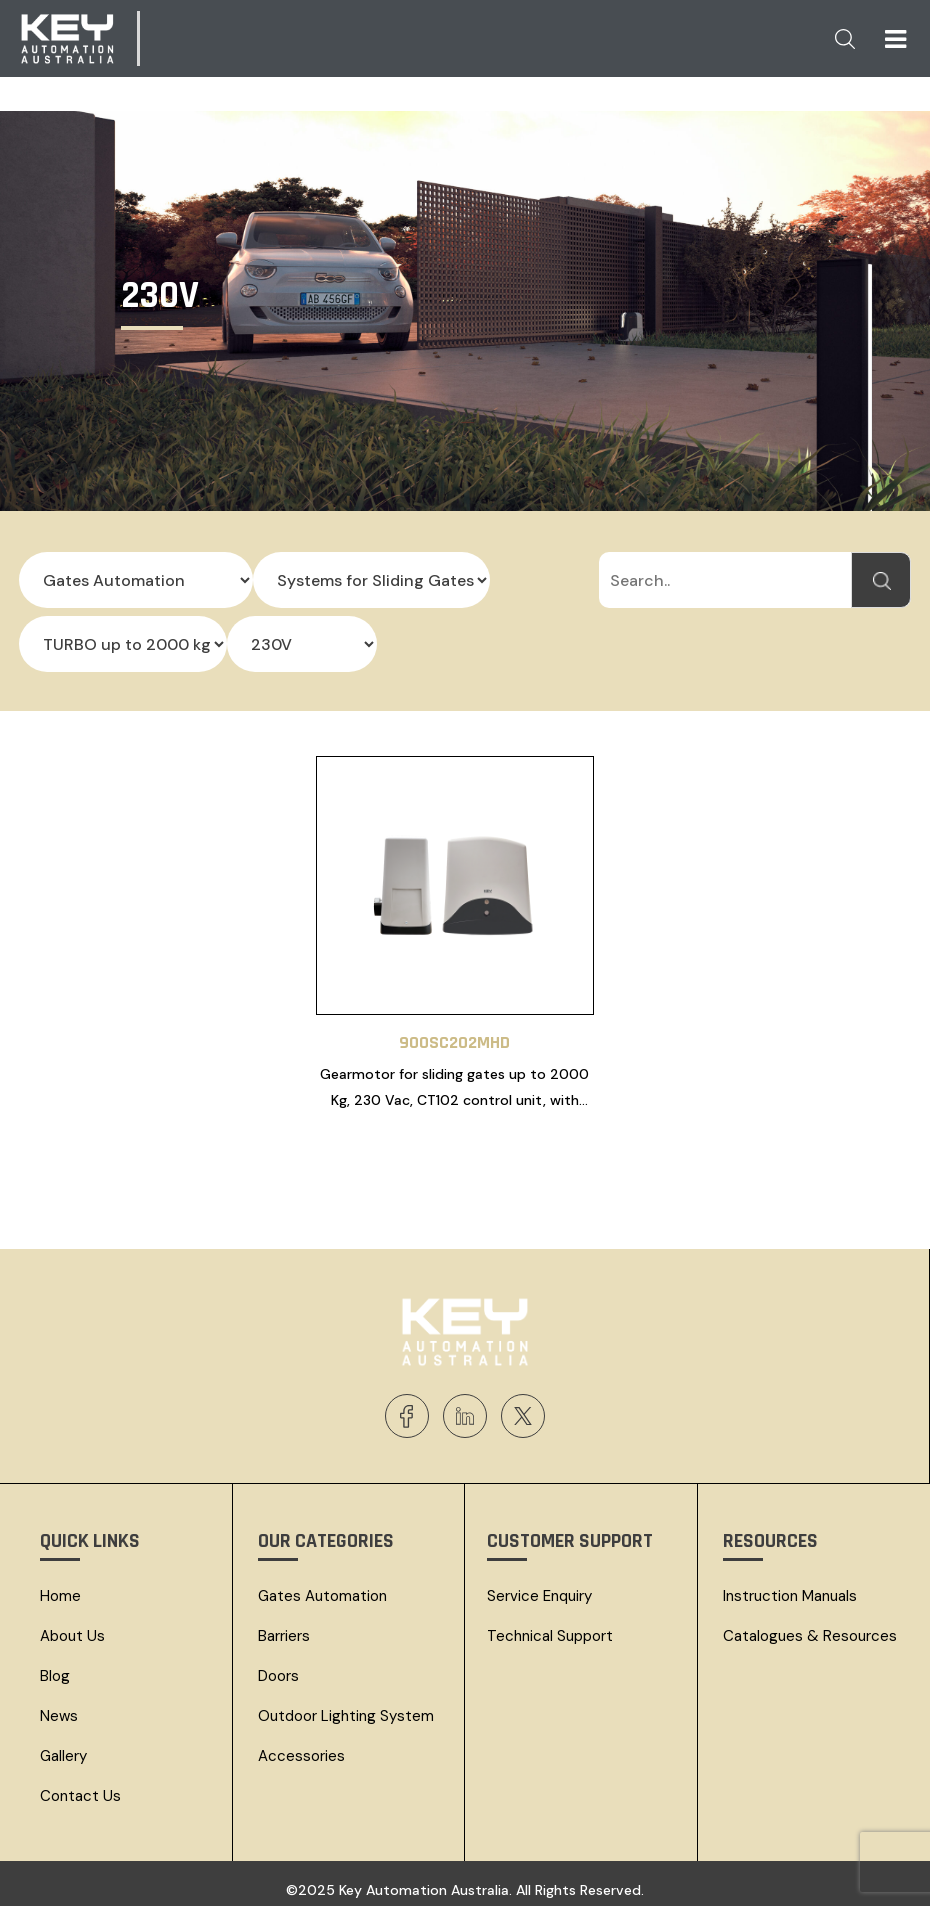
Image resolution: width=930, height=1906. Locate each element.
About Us (72, 1627)
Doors (278, 1667)
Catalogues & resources (810, 1627)
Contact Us (80, 1787)
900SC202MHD (454, 1033)
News (59, 1707)
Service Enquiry (539, 1587)
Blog (55, 1667)
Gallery (63, 1747)
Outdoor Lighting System (346, 1707)
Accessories (301, 1747)
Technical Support (550, 1627)
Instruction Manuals (790, 1587)
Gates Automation (322, 1587)
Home (60, 1587)
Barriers (284, 1627)
